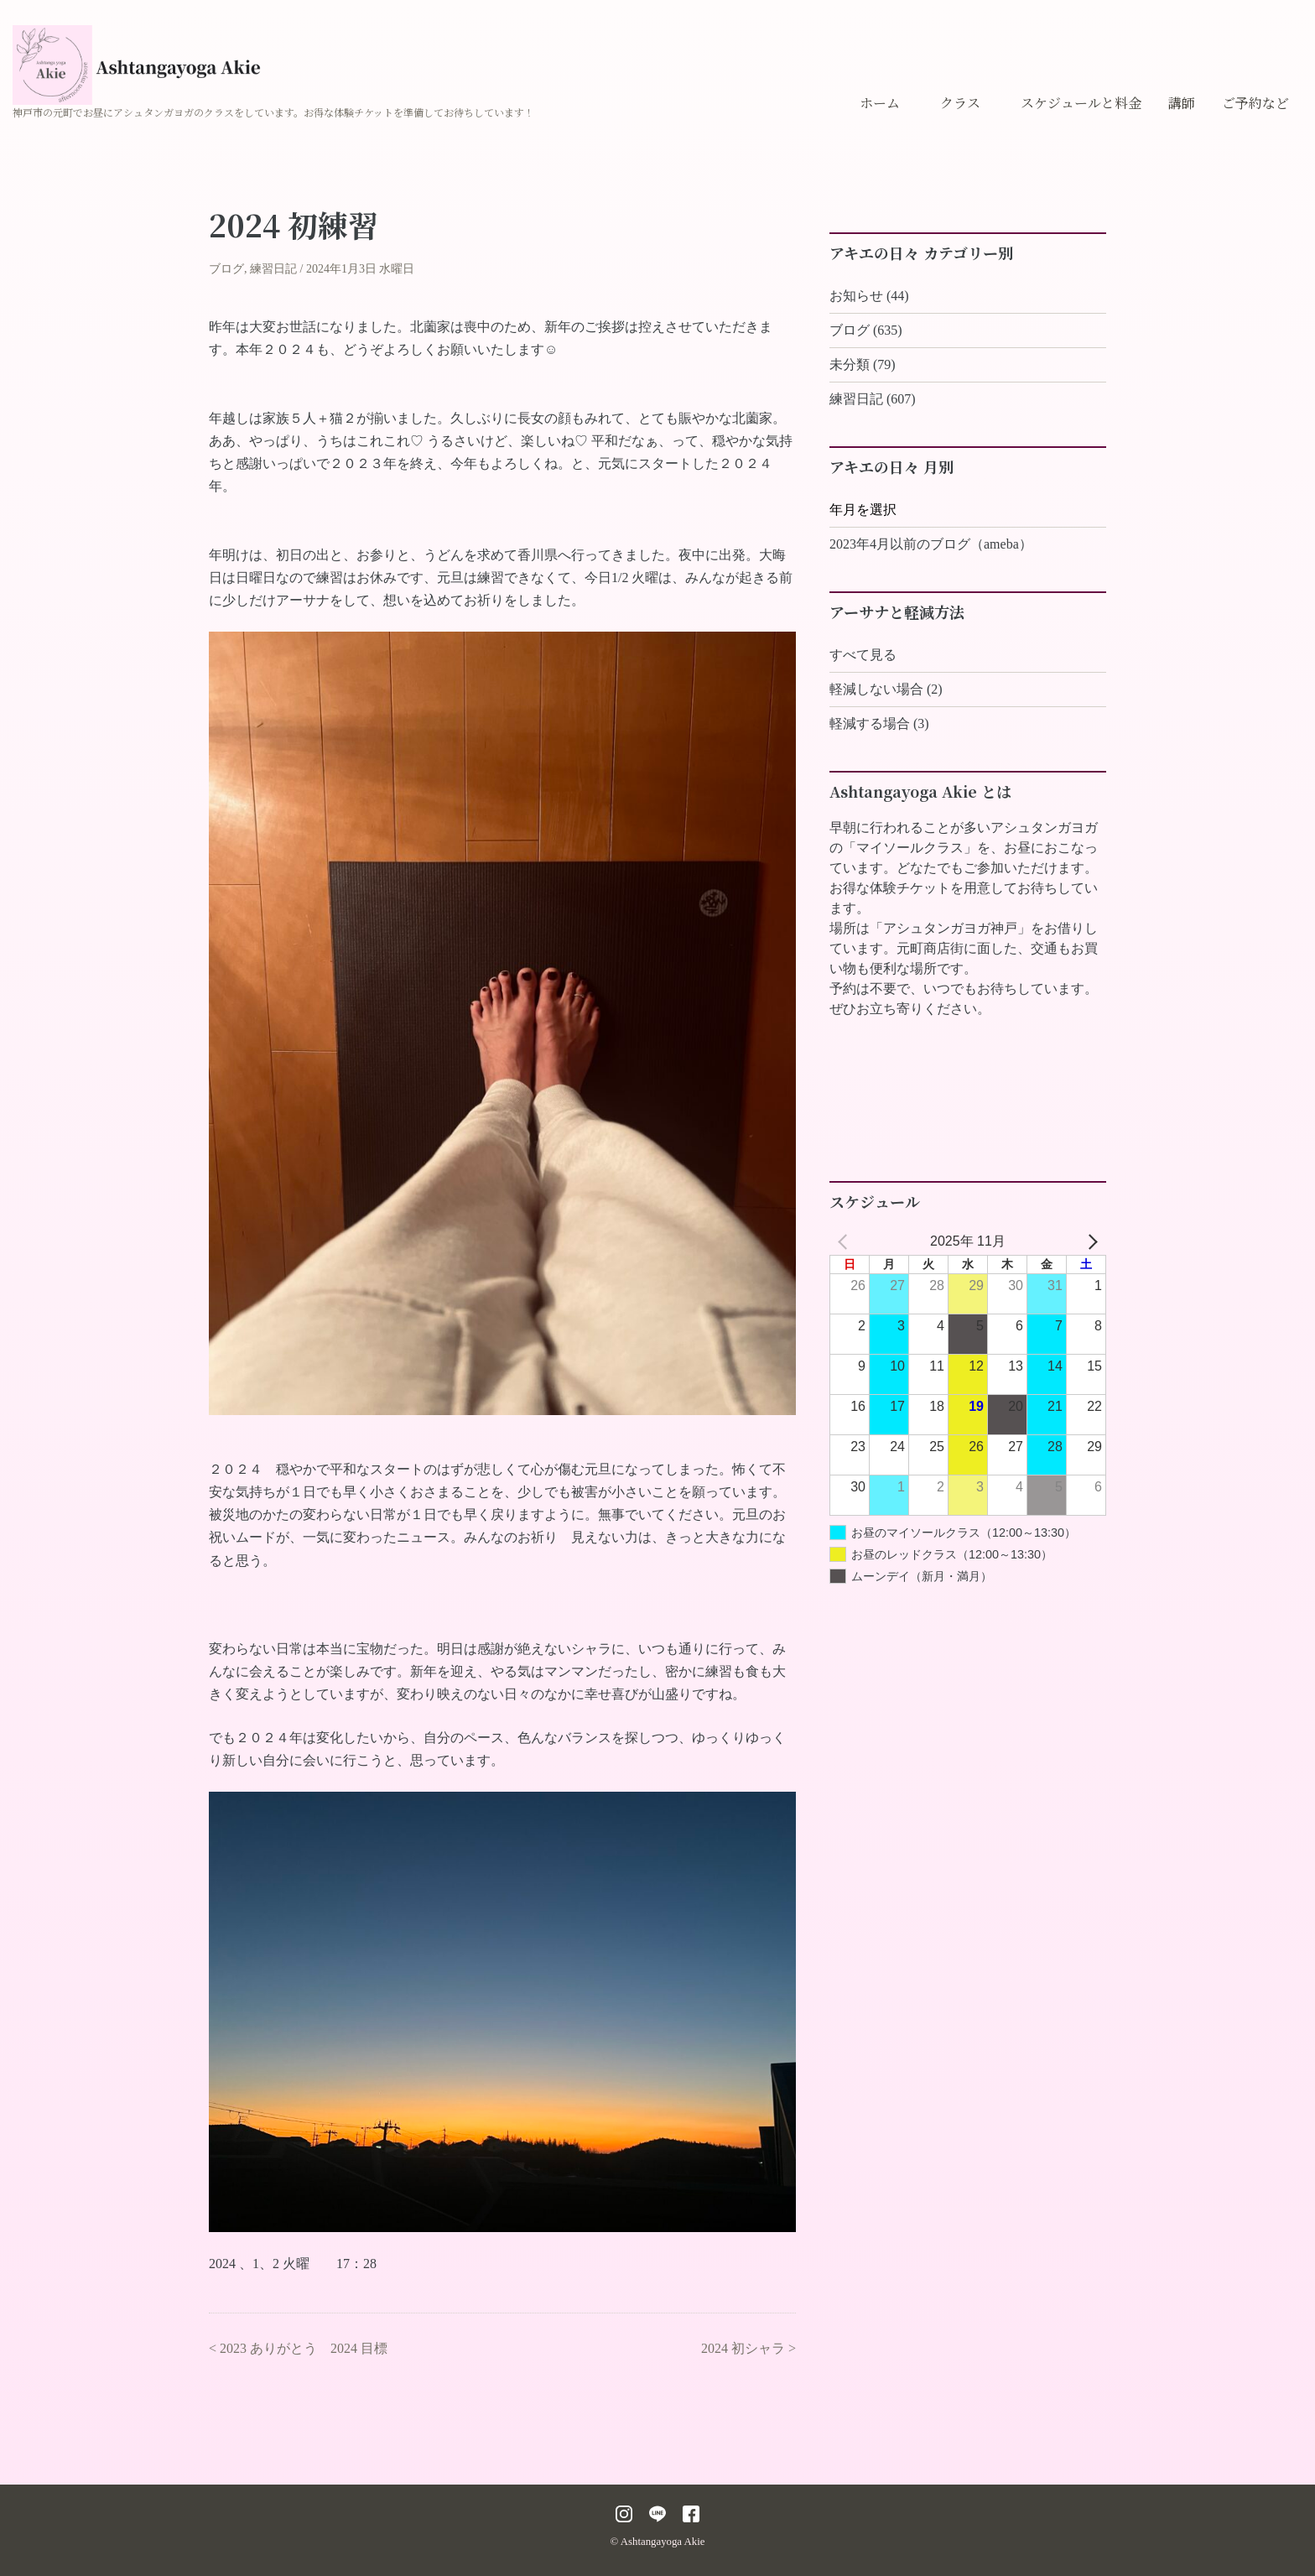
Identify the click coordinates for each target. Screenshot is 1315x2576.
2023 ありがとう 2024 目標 (303, 2348)
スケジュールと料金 (1081, 102)
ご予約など (1255, 102)
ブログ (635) (865, 330)
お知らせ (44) (869, 296)
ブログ (226, 269)
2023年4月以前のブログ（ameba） (930, 544)
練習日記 (273, 269)
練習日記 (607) (872, 399)
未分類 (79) (862, 364)
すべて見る (863, 655)
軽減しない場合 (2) (886, 689)
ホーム (880, 102)
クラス (960, 102)
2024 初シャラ (743, 2348)
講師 (1181, 102)
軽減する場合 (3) (879, 723)
